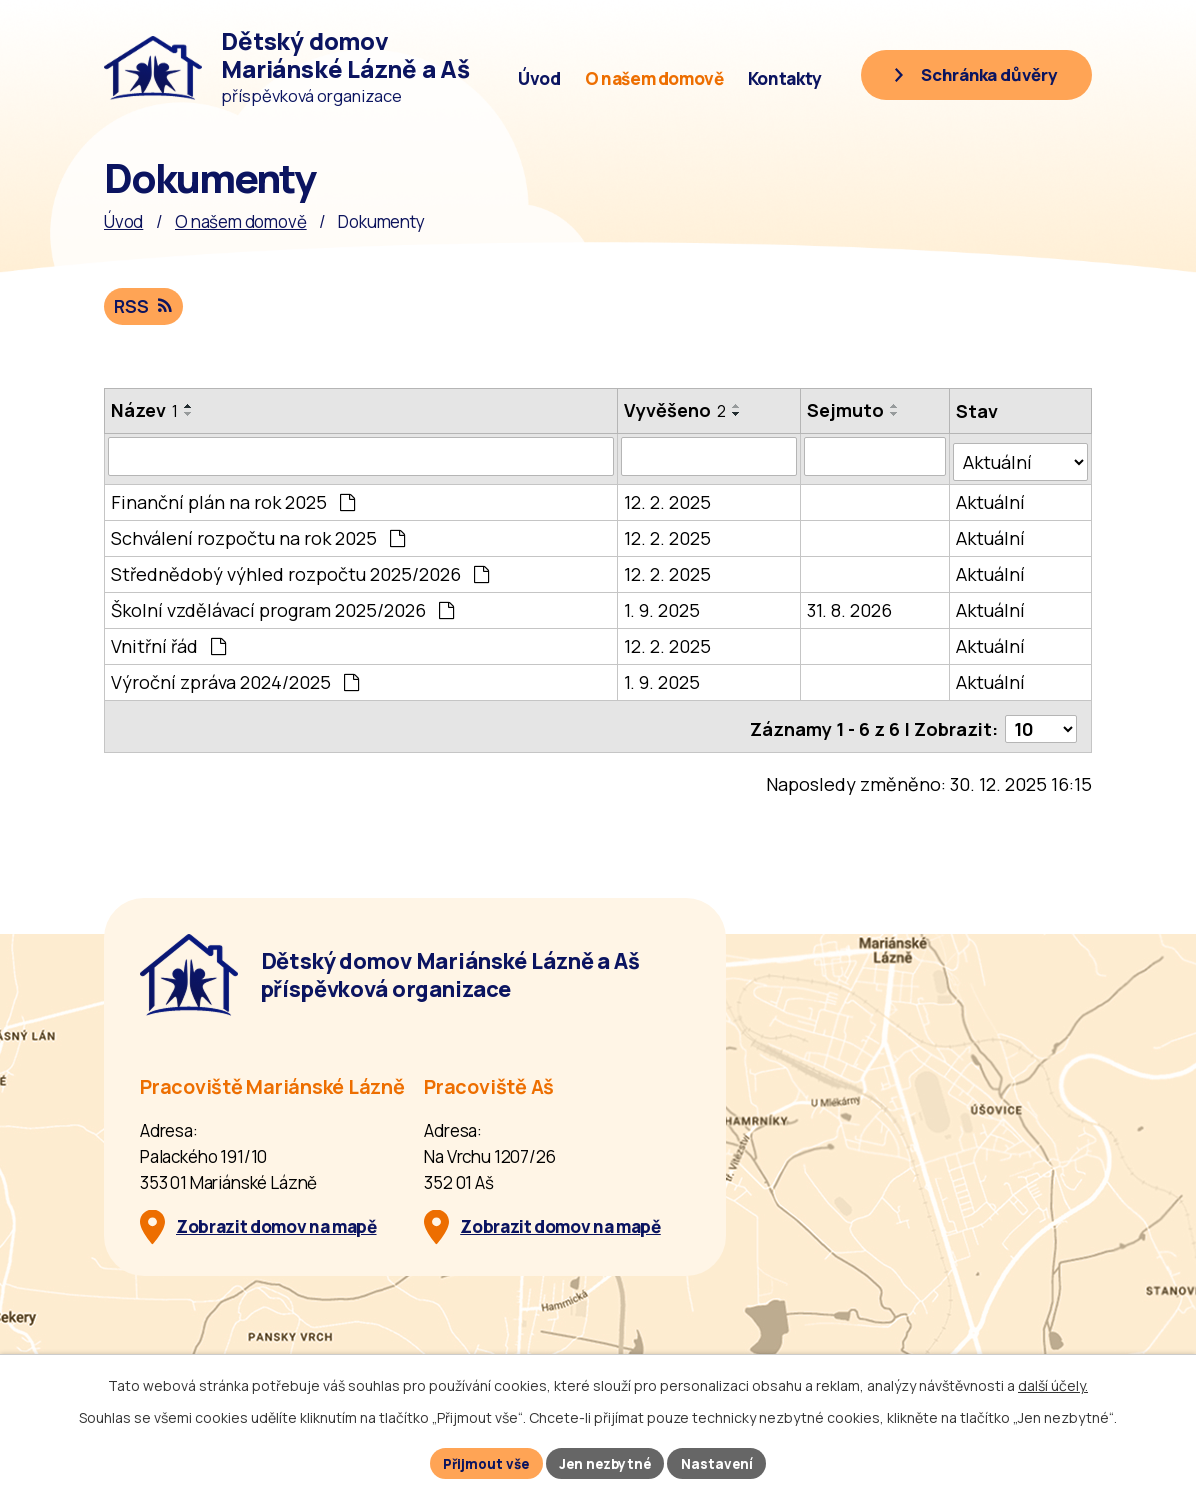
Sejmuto (846, 411)
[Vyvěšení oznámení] (710, 458)
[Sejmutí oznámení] (876, 458)
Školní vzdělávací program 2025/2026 (282, 606)
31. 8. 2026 (850, 606)
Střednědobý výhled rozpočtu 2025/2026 (300, 570)
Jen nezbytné (607, 1462)
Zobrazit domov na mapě (276, 1217)
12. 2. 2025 (668, 498)
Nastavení (723, 1462)
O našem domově (654, 78)
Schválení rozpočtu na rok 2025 (258, 534)
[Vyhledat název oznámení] (361, 458)
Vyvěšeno (676, 411)
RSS (144, 306)
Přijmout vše (482, 1462)
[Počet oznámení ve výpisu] (1041, 720)
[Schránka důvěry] (969, 77)
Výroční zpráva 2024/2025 (235, 678)
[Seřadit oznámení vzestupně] (189, 407)
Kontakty (785, 78)
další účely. (1053, 1383)
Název (144, 411)
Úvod (539, 78)
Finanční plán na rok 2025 (233, 498)
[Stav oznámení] (1021, 457)
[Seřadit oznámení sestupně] (189, 415)
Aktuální (991, 498)
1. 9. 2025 (663, 606)
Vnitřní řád (168, 642)
